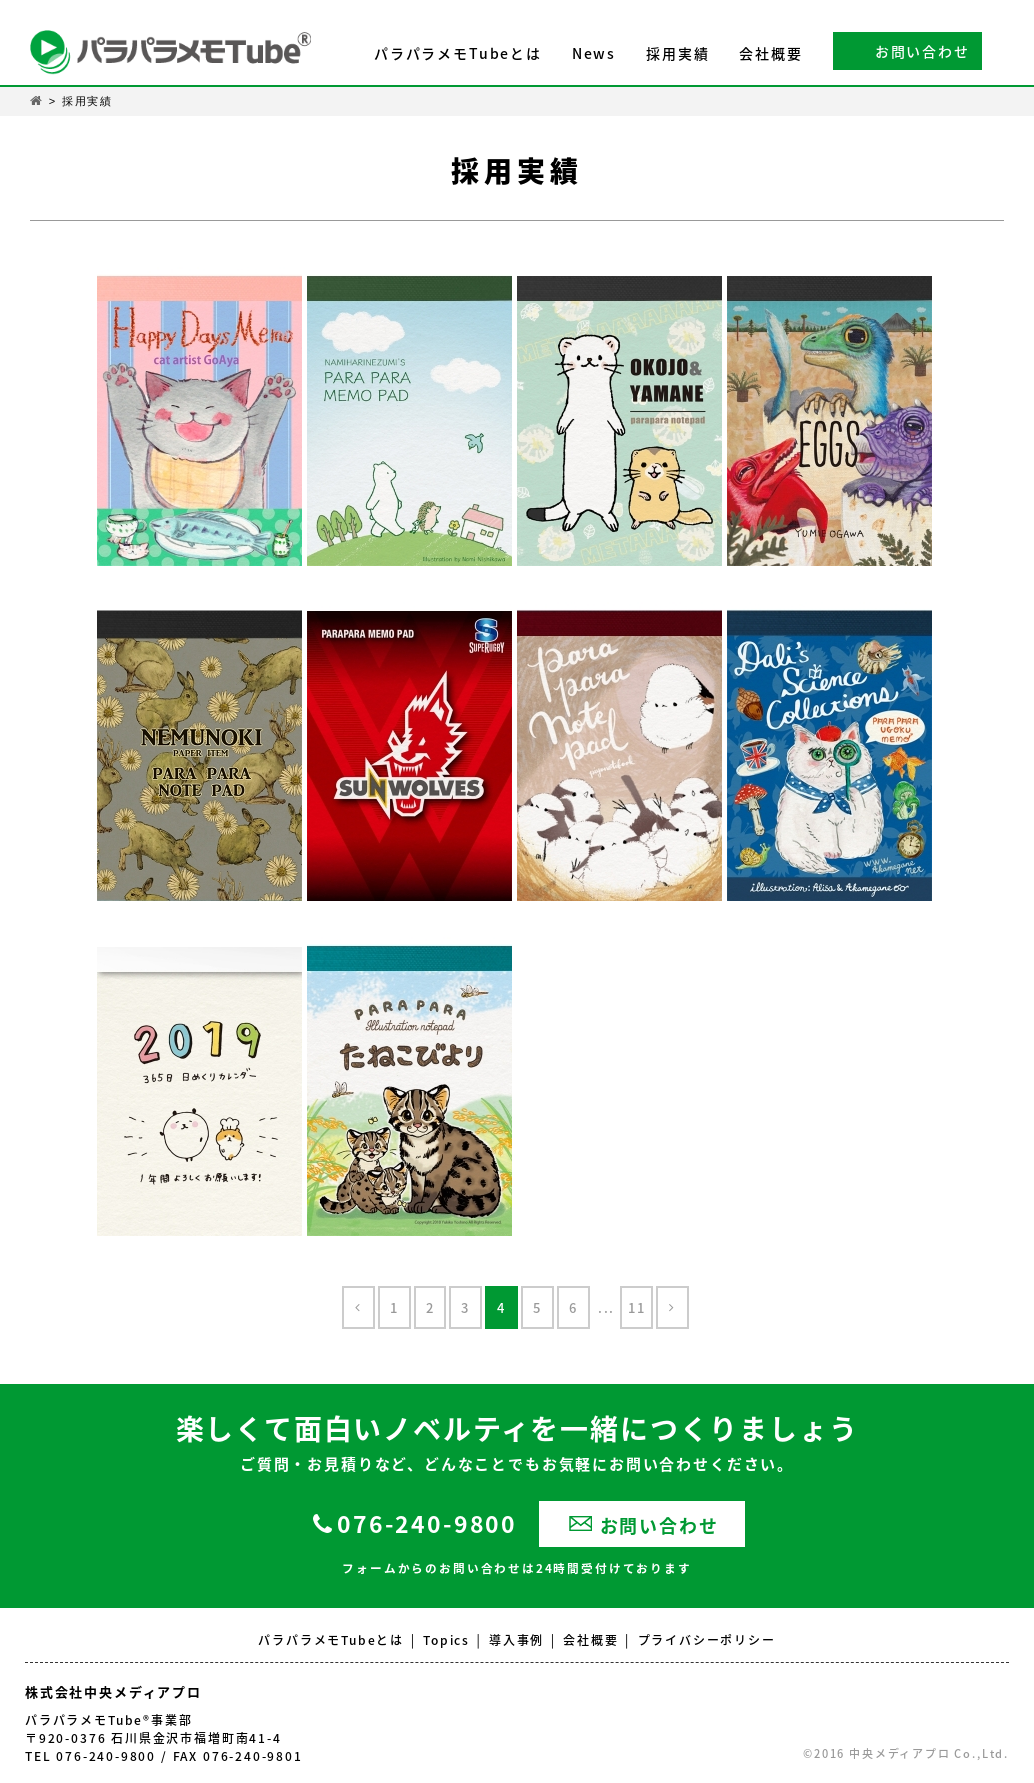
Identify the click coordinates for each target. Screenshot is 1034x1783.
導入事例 (516, 1640)
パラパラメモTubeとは (458, 53)
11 (637, 1307)
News (594, 53)
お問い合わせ (922, 51)
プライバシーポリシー (707, 1640)
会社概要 (770, 53)
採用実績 (677, 53)
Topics (446, 1640)
